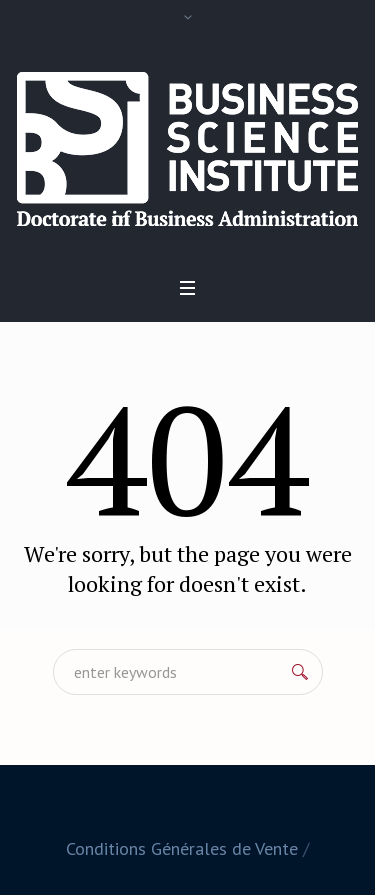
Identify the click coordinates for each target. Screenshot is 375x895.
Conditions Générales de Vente (182, 848)
